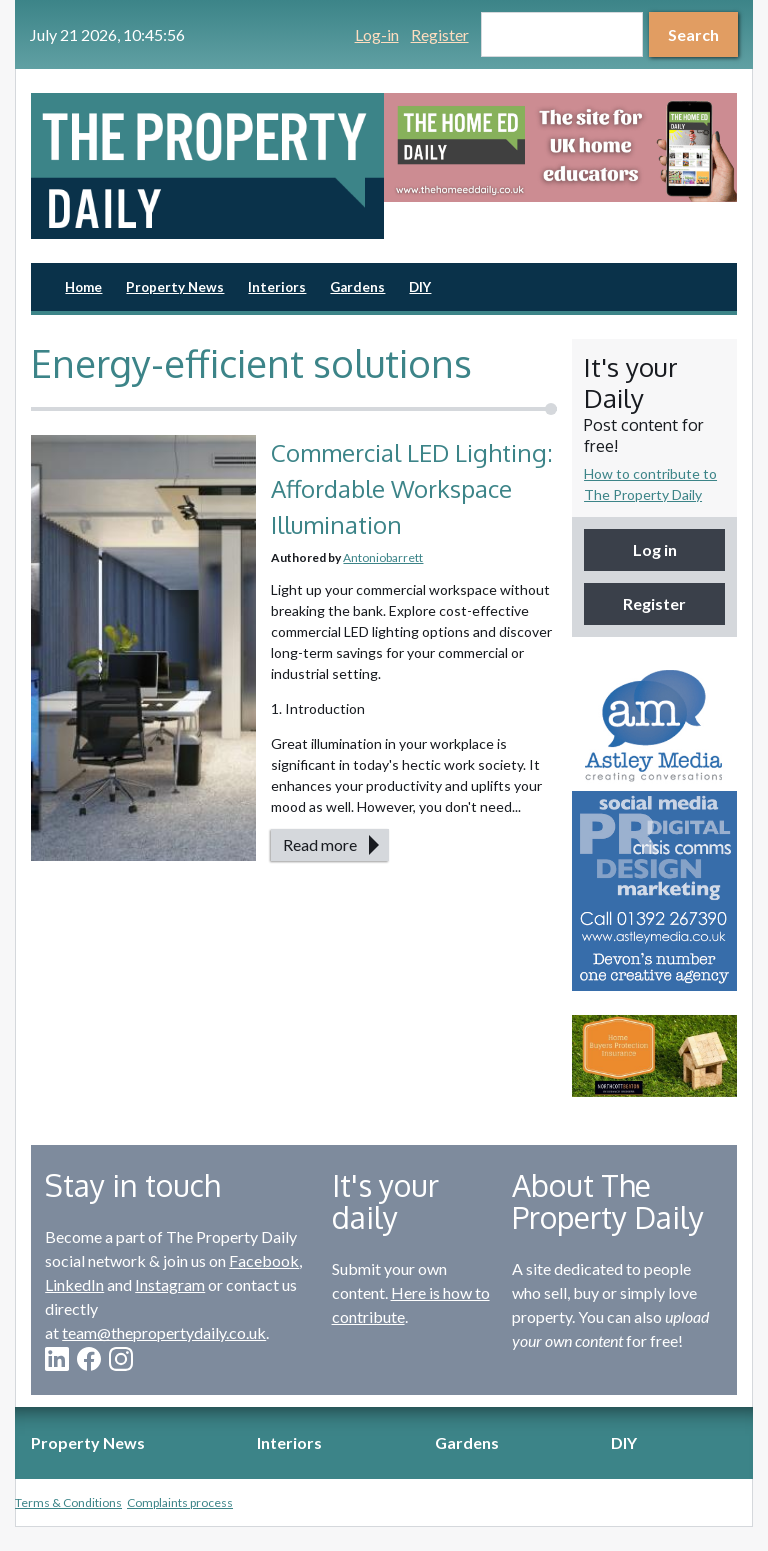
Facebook (264, 1260)
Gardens (357, 287)
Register (440, 34)
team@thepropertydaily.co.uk (164, 1332)
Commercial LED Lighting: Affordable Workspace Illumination (412, 488)
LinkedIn (74, 1284)
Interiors (277, 287)
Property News (175, 287)
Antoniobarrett (383, 557)
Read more (320, 844)
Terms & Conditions (68, 1502)
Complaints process (180, 1502)
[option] (560, 147)
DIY (420, 287)
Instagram (170, 1284)
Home (83, 287)
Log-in (377, 34)
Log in (655, 549)
